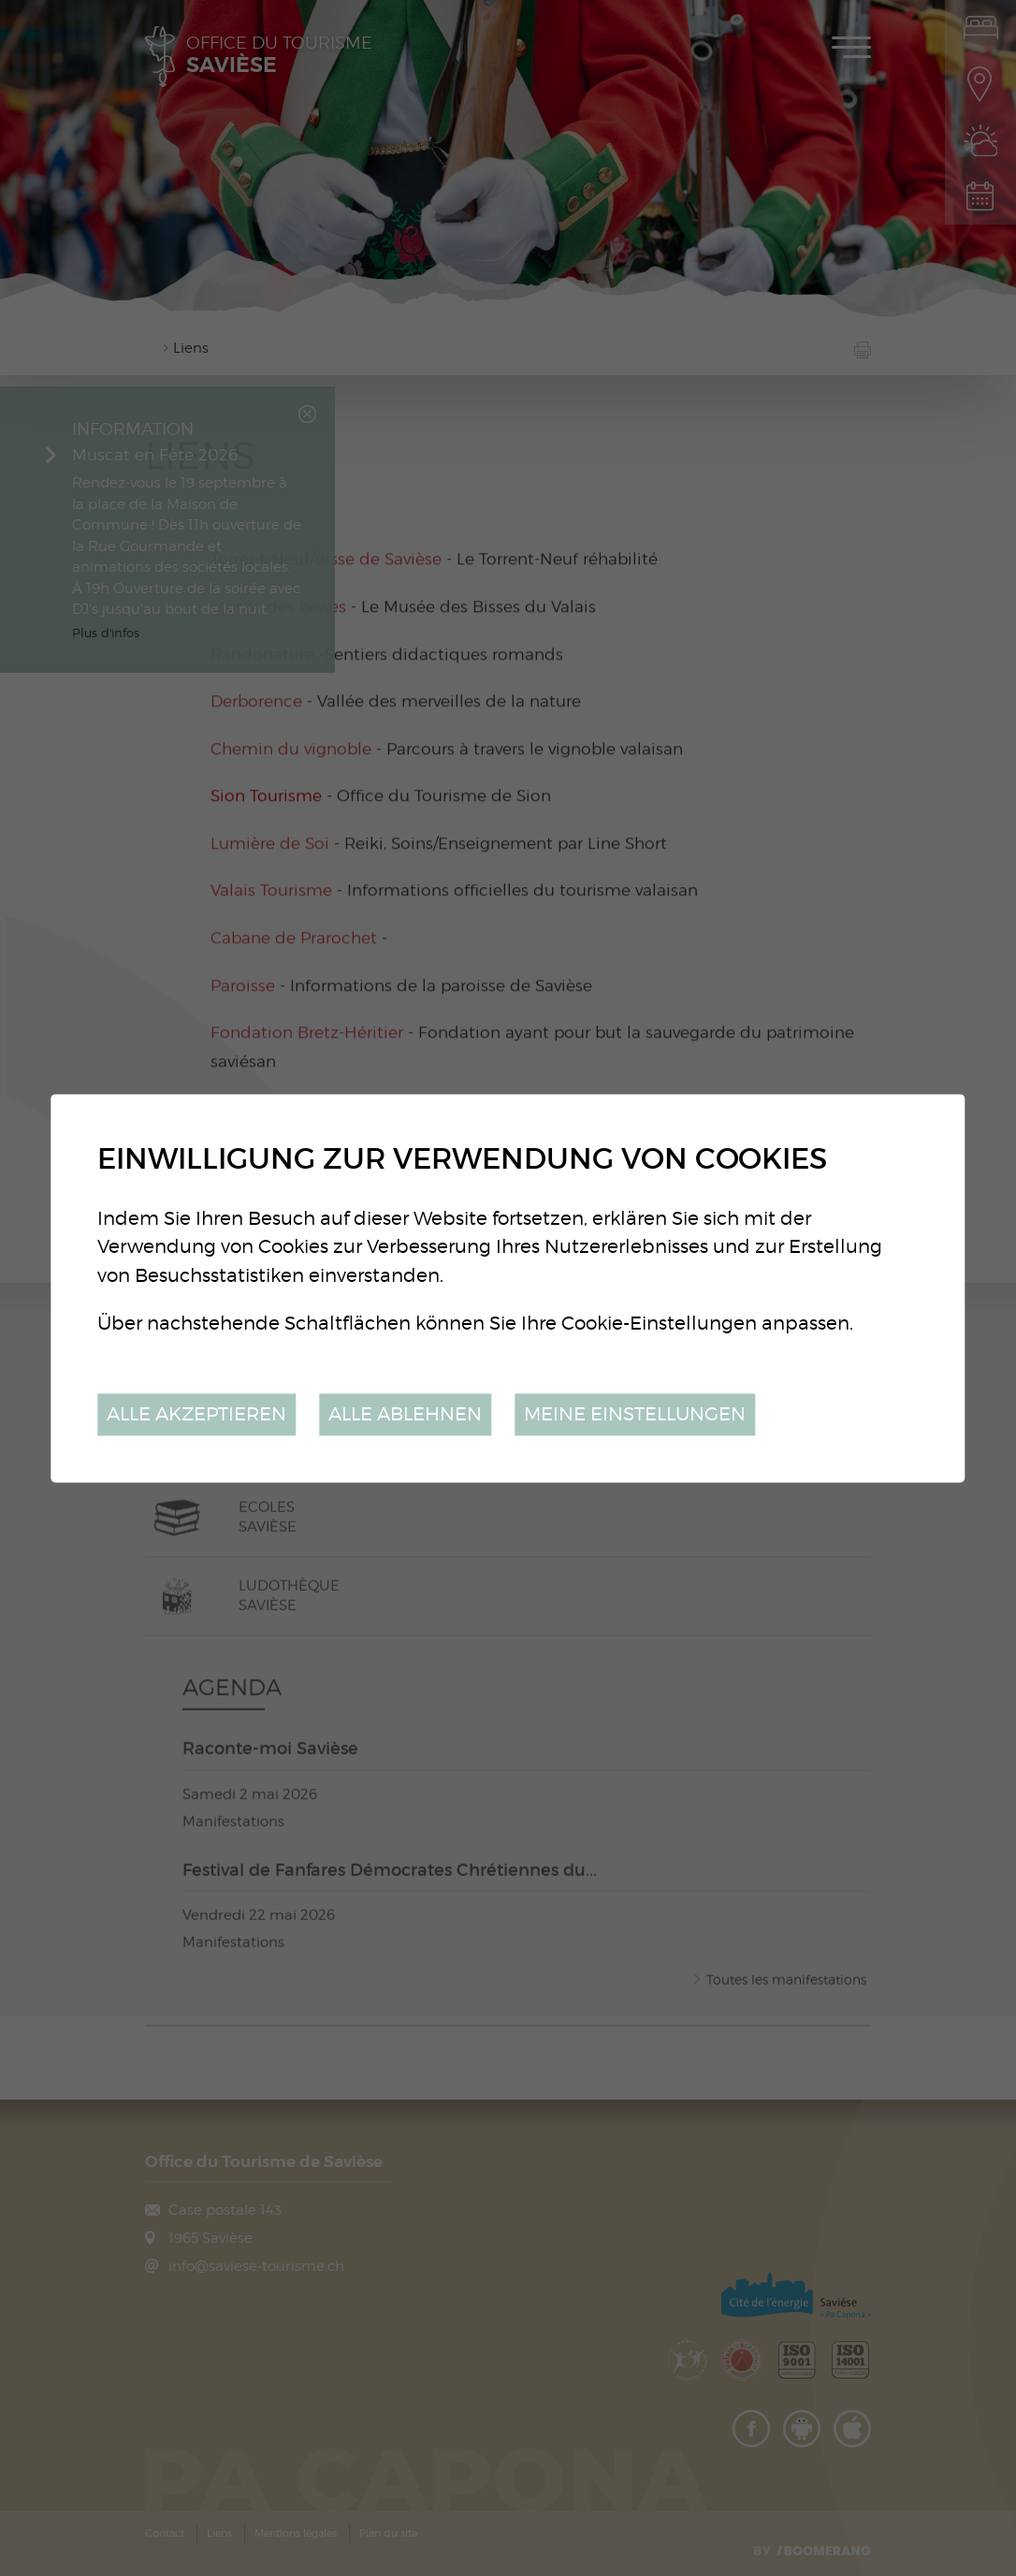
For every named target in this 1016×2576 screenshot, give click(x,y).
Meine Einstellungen (635, 1414)
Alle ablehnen (405, 1414)
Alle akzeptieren (196, 1414)
